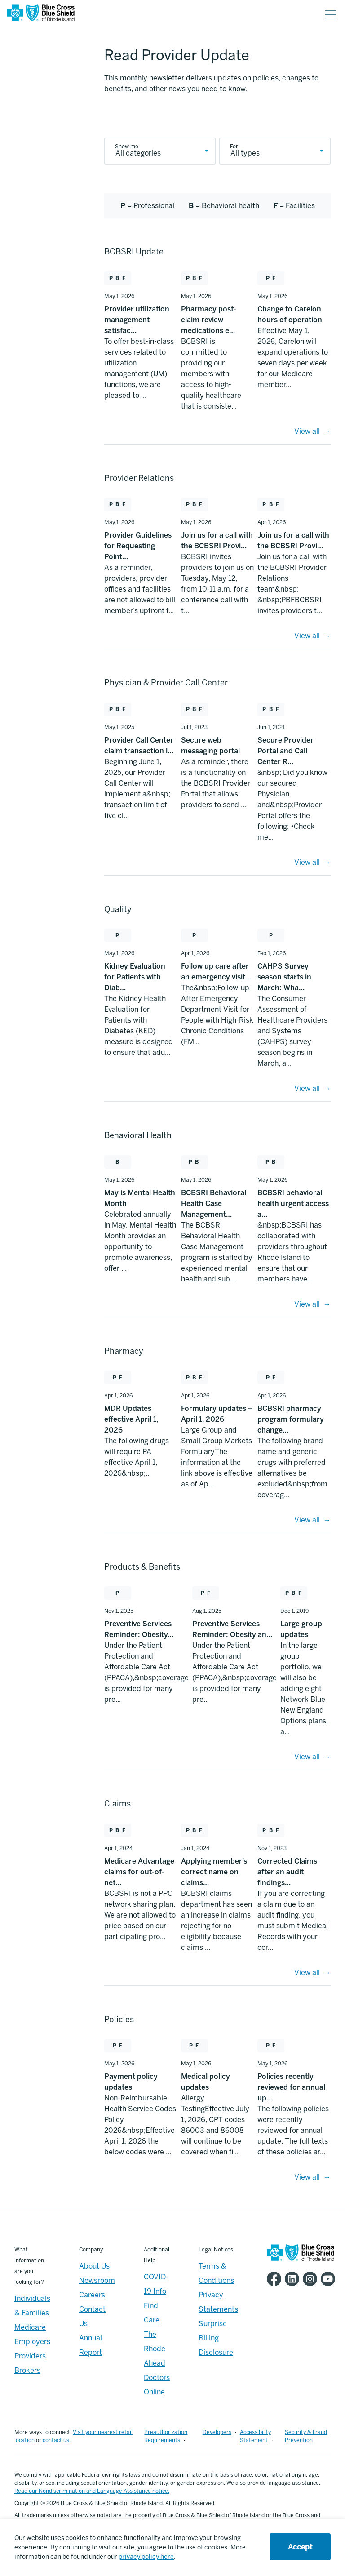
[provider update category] (160, 151)
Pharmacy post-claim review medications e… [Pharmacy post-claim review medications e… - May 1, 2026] (208, 320)
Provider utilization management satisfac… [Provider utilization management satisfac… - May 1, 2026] (136, 320)
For (234, 146)
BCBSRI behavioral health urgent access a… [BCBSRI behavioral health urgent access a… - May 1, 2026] (293, 1203)
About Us (94, 2266)
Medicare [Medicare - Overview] (30, 2327)
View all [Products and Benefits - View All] (307, 1757)
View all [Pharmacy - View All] (307, 1520)
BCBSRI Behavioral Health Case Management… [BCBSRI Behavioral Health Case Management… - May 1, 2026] (213, 1203)
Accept (300, 2547)
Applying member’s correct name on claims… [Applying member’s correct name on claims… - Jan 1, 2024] (214, 1872)
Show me (126, 146)
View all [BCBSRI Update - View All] (307, 431)
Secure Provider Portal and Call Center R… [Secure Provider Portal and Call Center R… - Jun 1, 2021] (285, 751)
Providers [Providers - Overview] (30, 2356)
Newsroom (97, 2280)
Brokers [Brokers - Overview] (27, 2370)
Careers (92, 2295)
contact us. (57, 2440)
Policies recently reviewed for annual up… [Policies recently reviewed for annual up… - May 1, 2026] (291, 2087)
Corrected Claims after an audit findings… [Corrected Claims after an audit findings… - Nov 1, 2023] (287, 1872)
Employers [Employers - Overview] (32, 2341)
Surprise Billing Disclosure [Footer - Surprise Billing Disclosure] (216, 2338)
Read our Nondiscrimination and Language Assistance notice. (91, 2491)
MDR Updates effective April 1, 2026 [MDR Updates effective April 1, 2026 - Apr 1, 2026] (131, 1419)
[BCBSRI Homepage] (41, 14)
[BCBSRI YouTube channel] (330, 2279)
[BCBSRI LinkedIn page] (294, 2279)
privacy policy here (146, 2557)
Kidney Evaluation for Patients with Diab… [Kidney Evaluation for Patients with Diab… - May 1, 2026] (134, 977)
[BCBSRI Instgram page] (312, 2279)
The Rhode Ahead (154, 2348)
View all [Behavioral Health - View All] (307, 1304)
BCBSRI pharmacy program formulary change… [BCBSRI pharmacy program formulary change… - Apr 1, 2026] (290, 1419)
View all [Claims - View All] (307, 1972)
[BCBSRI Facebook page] (276, 2279)
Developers (217, 2432)
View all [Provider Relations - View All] (307, 636)
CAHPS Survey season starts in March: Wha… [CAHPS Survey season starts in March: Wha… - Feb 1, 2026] (284, 977)
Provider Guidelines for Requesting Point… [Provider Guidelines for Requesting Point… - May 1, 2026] (138, 546)
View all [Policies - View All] (307, 2177)
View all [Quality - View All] (307, 1088)
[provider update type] (275, 151)
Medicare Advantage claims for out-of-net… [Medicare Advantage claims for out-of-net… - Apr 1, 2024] (139, 1872)
